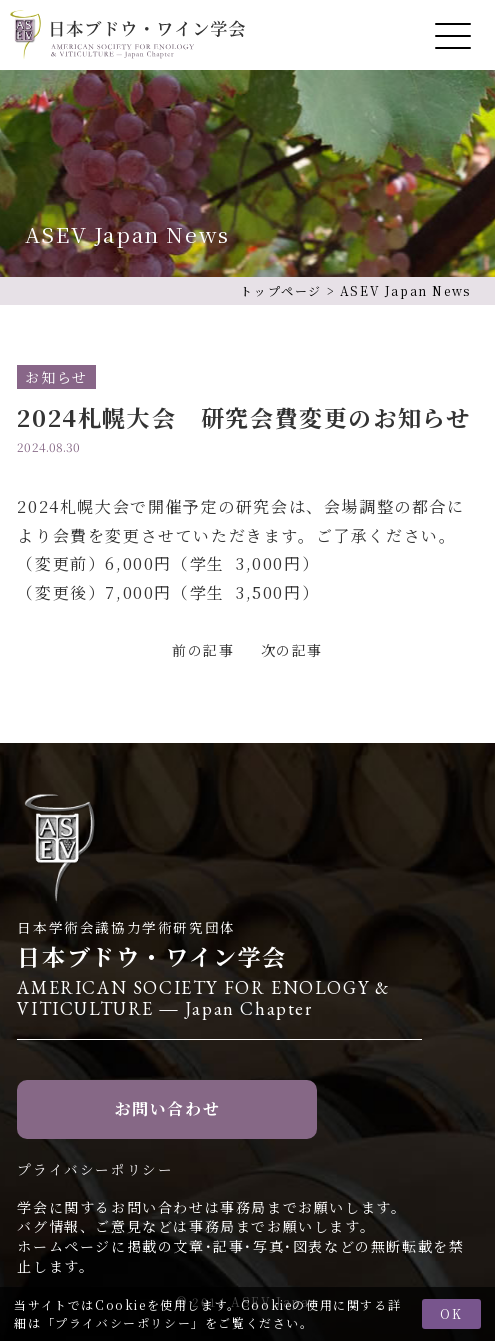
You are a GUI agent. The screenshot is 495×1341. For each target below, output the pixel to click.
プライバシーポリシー (123, 1322)
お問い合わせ (168, 1108)
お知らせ (56, 377)
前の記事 (203, 650)
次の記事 (292, 650)
